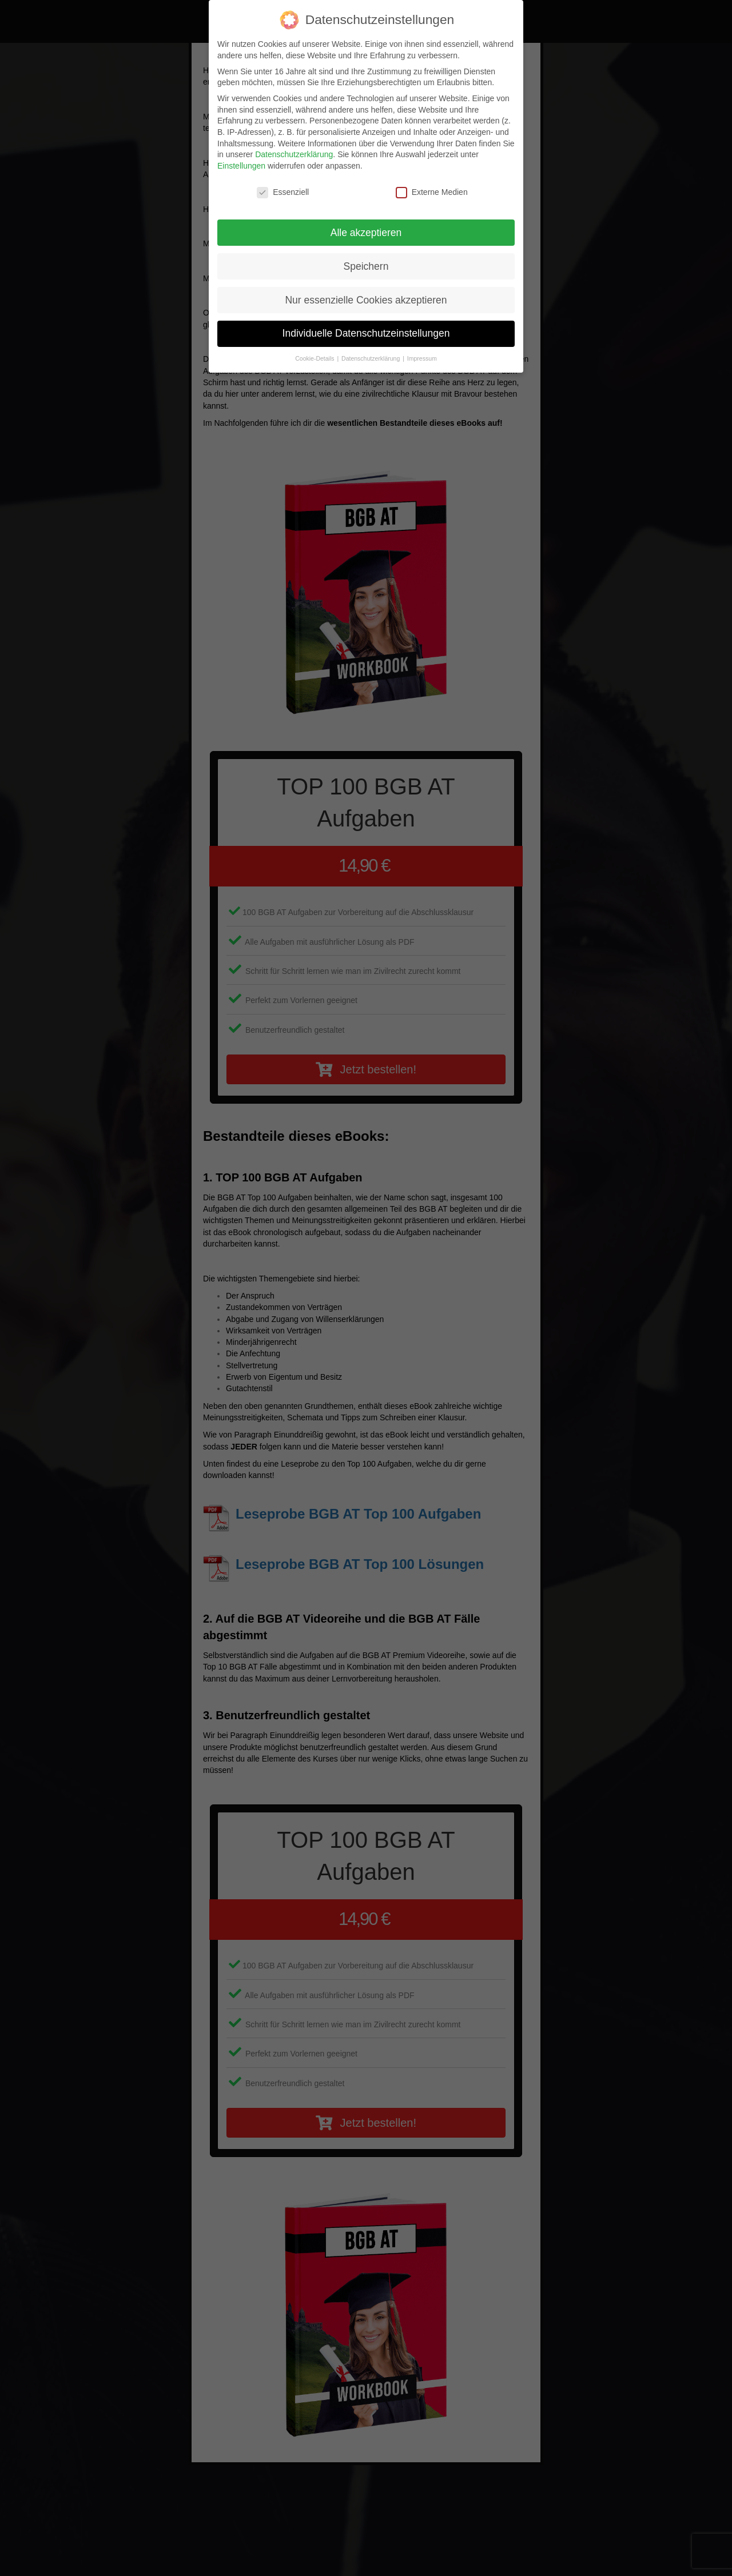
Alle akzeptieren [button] (366, 232)
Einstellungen (241, 165)
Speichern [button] (366, 266)
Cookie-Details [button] (315, 358)
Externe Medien (432, 192)
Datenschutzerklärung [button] (371, 358)
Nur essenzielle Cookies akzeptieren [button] (366, 300)
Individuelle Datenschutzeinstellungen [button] (366, 333)
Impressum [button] (422, 358)
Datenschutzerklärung (294, 154)
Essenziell (283, 192)
